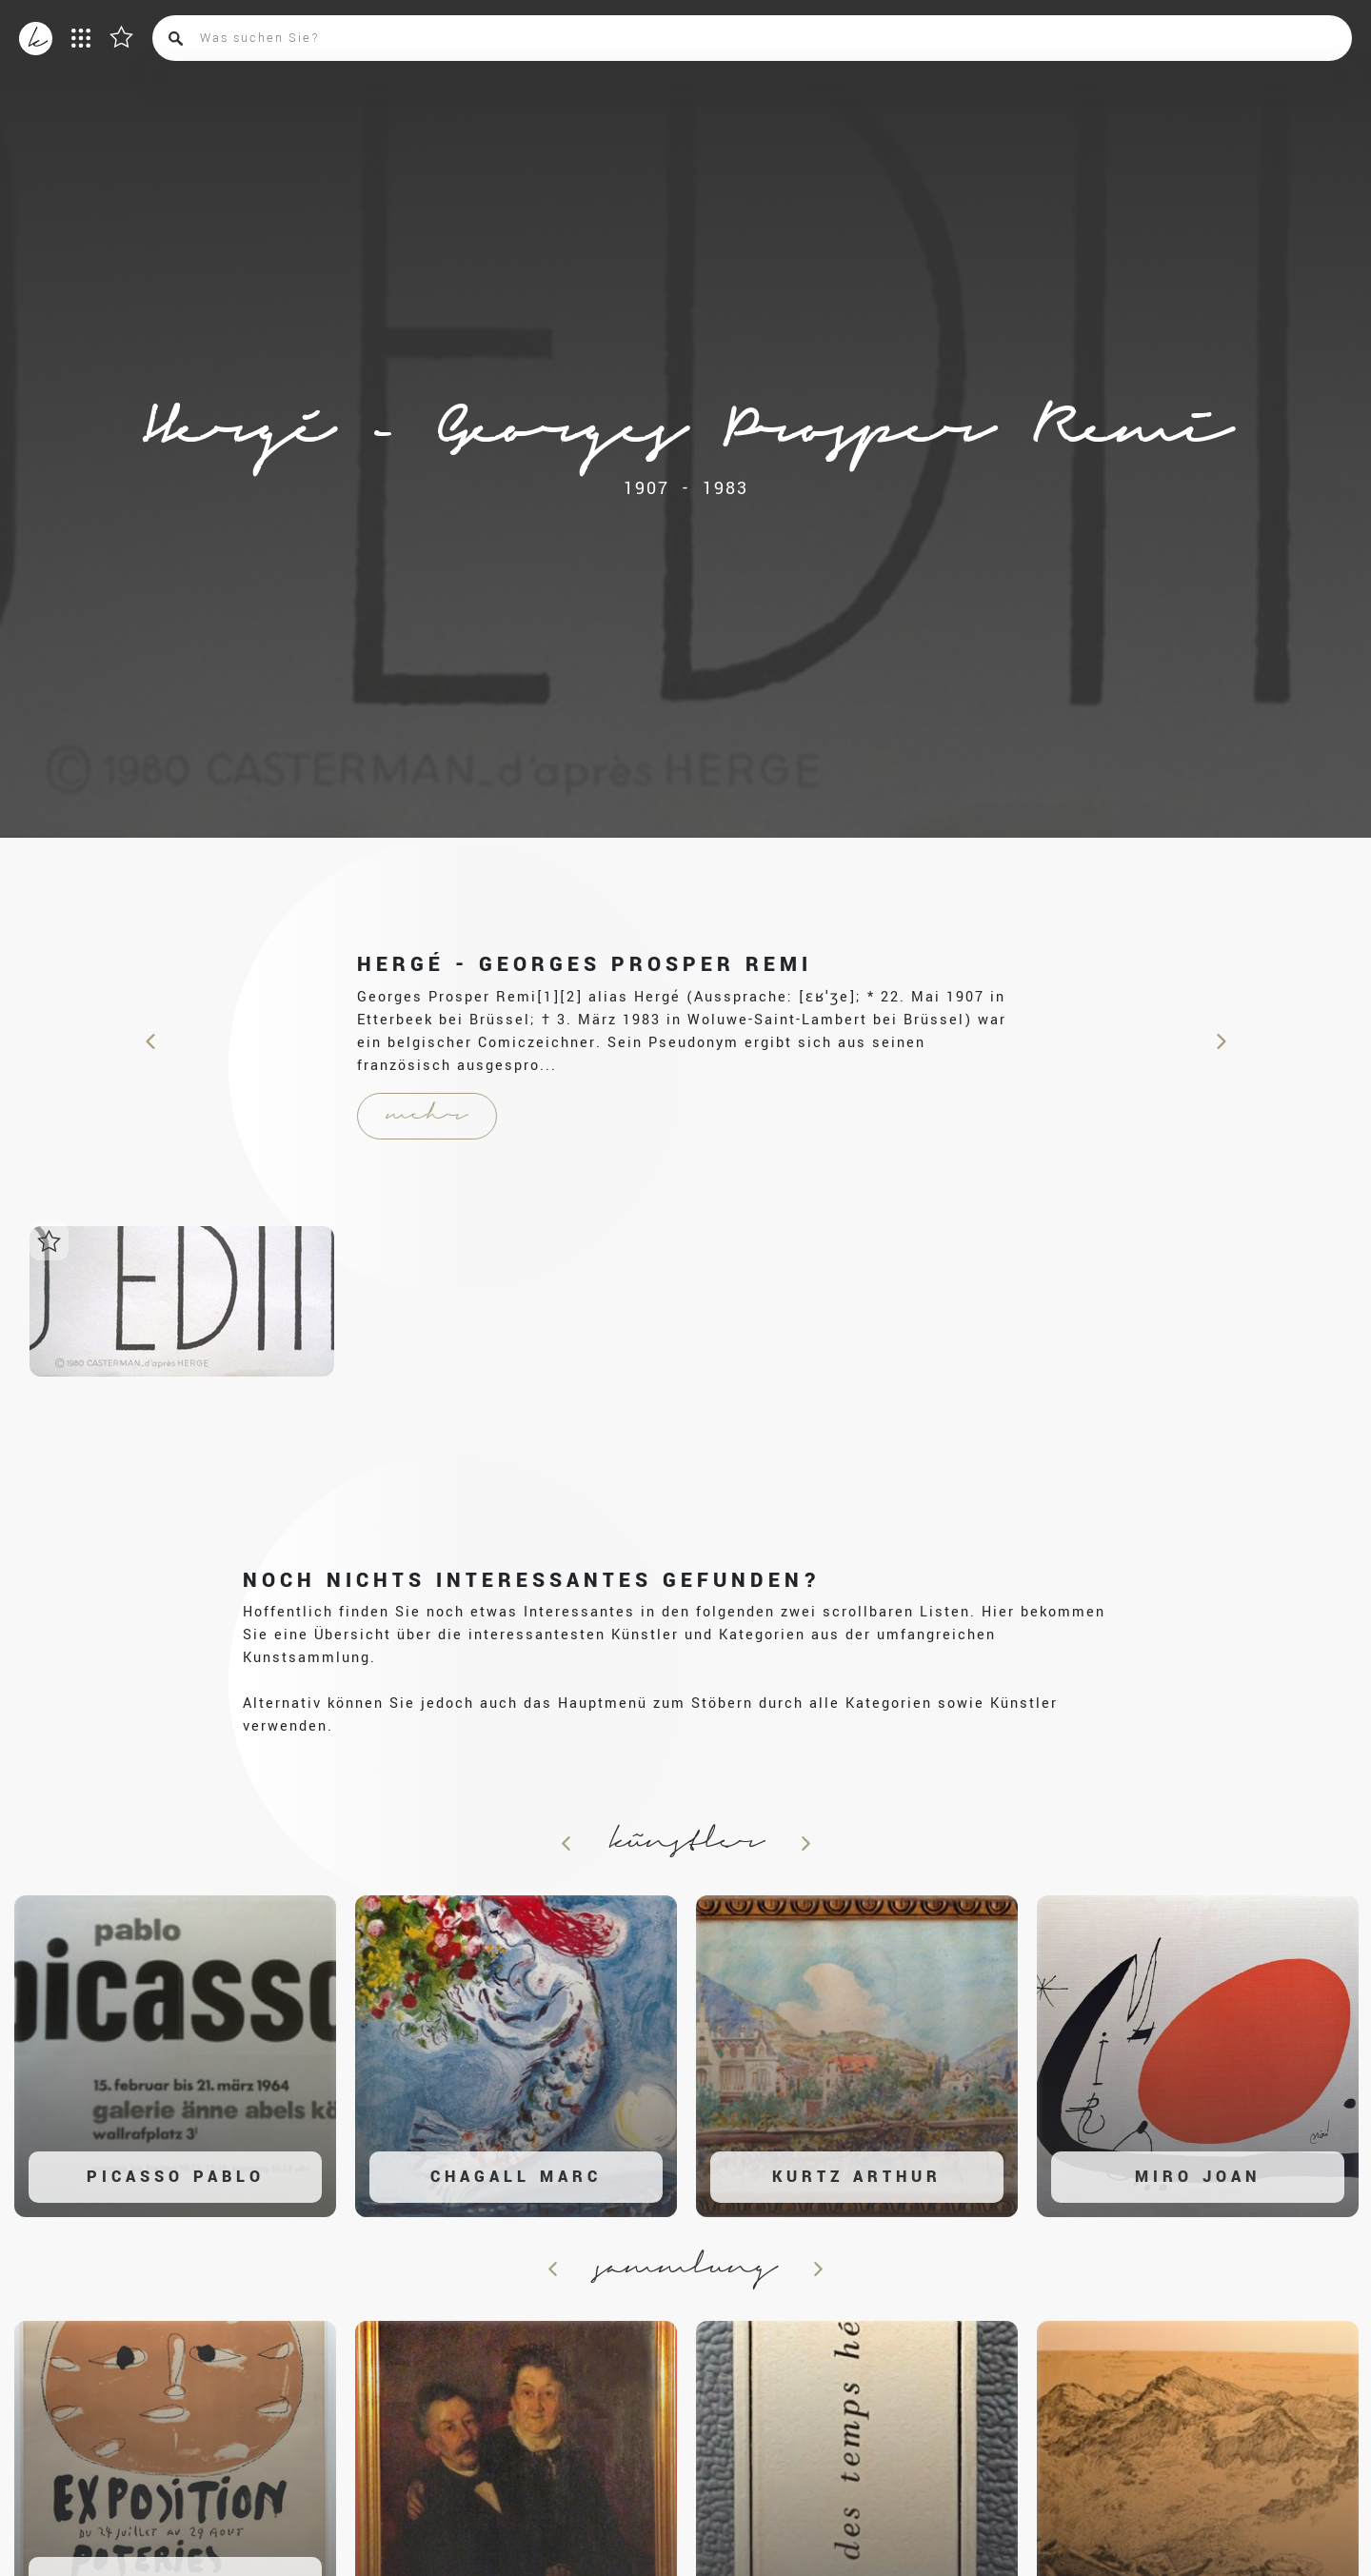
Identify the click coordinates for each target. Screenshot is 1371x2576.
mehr (427, 1116)
